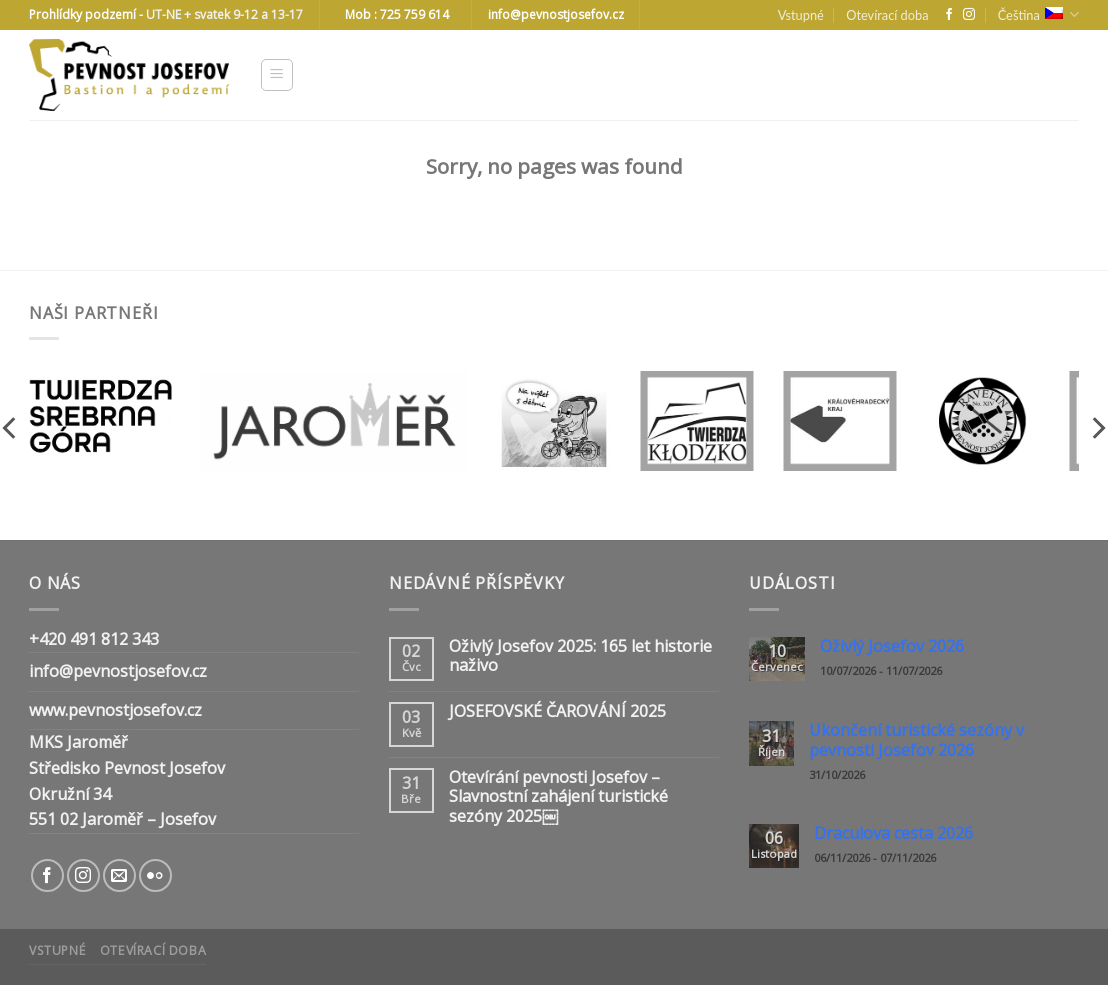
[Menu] (277, 75)
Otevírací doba (887, 15)
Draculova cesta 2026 (893, 833)
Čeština (1038, 14)
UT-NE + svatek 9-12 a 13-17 (224, 14)
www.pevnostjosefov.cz (115, 710)
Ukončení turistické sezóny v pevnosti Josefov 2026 (916, 740)
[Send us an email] (119, 875)
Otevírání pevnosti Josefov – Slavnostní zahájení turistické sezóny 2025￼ (558, 797)
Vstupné (801, 15)
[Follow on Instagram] (969, 15)
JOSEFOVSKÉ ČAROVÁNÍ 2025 (557, 711)
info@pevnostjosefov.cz (118, 671)
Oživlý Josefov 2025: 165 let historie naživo (580, 656)
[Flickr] (155, 875)
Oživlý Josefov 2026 (892, 646)
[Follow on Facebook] (949, 15)
